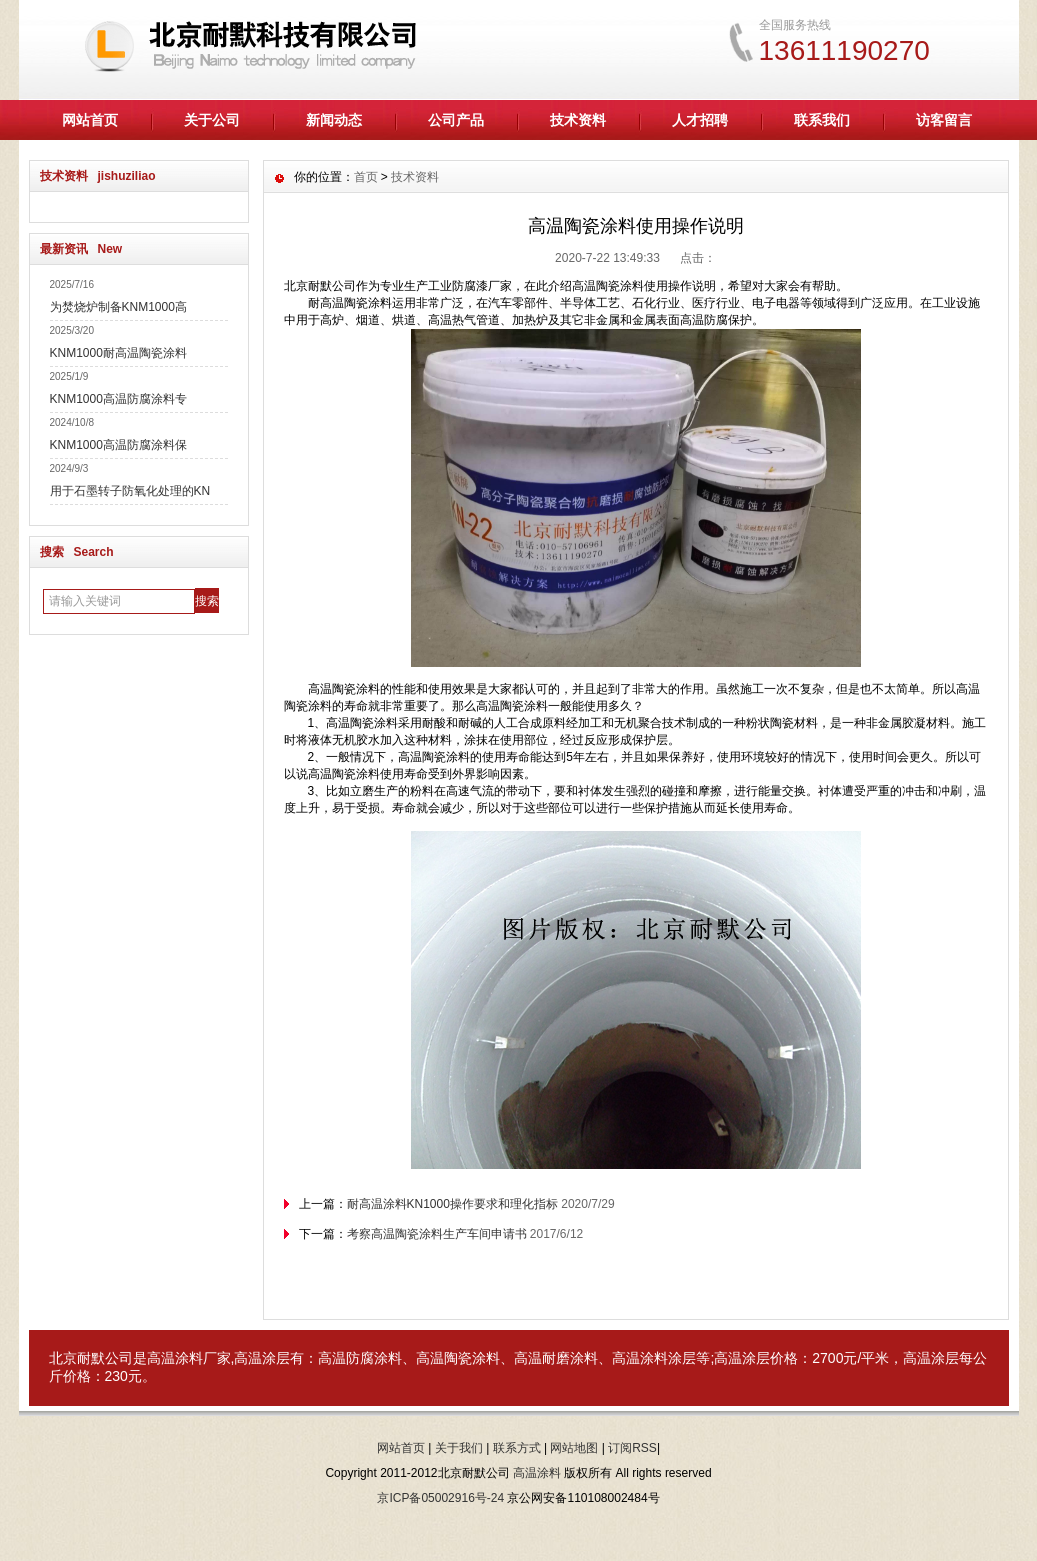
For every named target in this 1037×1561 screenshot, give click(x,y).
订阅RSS (632, 1448)
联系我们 (822, 120)
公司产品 (456, 120)
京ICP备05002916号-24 (440, 1498)
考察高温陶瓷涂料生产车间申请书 (437, 1234)
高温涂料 (175, 1358)
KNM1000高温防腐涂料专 (118, 399)
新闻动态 (334, 120)
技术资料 (578, 120)
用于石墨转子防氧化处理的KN (130, 491)
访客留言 (944, 120)
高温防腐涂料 (360, 1358)
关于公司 (212, 120)
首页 (366, 177)
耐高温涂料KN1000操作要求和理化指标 (452, 1204)
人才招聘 (700, 120)
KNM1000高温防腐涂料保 (118, 445)
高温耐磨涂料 (556, 1358)
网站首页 (90, 120)
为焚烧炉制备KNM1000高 (118, 307)
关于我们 (459, 1448)
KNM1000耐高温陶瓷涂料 (118, 353)
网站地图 (574, 1448)
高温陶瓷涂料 (458, 1358)
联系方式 (517, 1448)
